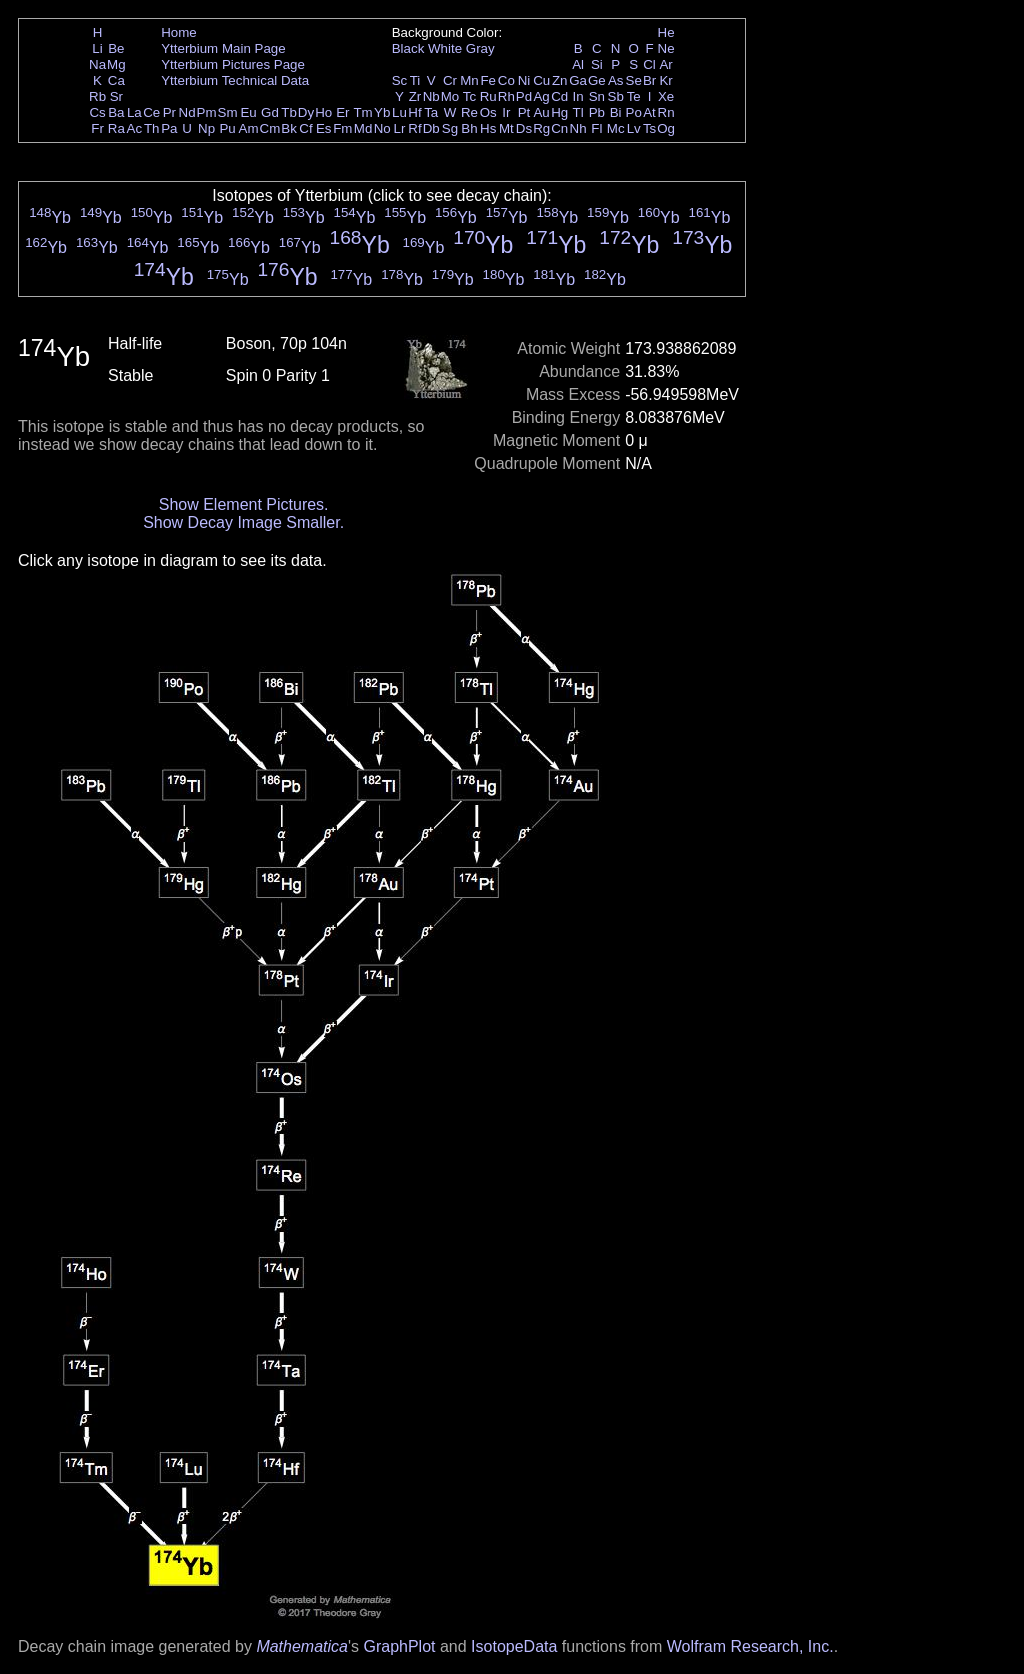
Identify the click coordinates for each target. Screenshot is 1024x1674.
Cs (97, 112)
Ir (506, 112)
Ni (524, 80)
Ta (431, 112)
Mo (450, 96)
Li (97, 48)
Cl (649, 64)
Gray (480, 48)
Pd (524, 96)
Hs (488, 128)
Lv (634, 128)
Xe (666, 96)
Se (634, 80)
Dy (306, 112)
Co (506, 80)
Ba (116, 112)
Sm (228, 112)
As (616, 80)
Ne (666, 48)
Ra (116, 128)
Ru (488, 96)
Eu (248, 112)
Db (431, 128)
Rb (97, 96)
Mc (616, 128)
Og (666, 128)
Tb (289, 112)
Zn (560, 80)
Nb (431, 96)
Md (363, 128)
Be (116, 48)
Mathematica (302, 1646)
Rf (414, 128)
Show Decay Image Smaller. (243, 522)
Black (408, 48)
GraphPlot (399, 1646)
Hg (559, 112)
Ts (649, 128)
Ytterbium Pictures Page (233, 64)
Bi (616, 112)
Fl (596, 128)
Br (649, 80)
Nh (578, 128)
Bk (289, 128)
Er (342, 112)
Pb (597, 112)
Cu (541, 80)
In (578, 96)
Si (597, 64)
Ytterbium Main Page (223, 48)
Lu (399, 112)
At (649, 112)
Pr (169, 112)
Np (206, 128)
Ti (415, 80)
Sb (616, 96)
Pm (207, 112)
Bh (469, 128)
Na (97, 64)
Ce (151, 112)
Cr (450, 80)
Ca (116, 80)
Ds (524, 128)
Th (152, 128)
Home (179, 32)
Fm (342, 128)
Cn (559, 128)
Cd (559, 96)
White (445, 48)
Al (578, 64)
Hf (414, 112)
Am (249, 128)
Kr (665, 80)
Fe (488, 80)
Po (634, 112)
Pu (227, 128)
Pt (524, 112)
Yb (382, 112)
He (666, 32)
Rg (541, 128)
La (134, 112)
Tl (578, 112)
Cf (305, 128)
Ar (665, 64)
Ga (578, 80)
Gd (270, 112)
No (382, 128)
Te (634, 96)
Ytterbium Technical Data (235, 80)
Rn (666, 112)
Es (324, 128)
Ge (597, 80)
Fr (97, 128)
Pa (169, 128)
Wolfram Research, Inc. (750, 1646)
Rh (506, 96)
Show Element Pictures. (244, 504)
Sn (597, 96)
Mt (506, 128)
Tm (362, 112)
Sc (400, 80)
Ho (323, 112)
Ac (135, 128)
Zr (415, 96)
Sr (116, 96)
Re (469, 112)
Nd (187, 112)
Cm (270, 128)
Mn (469, 80)
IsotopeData (514, 1646)
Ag (541, 96)
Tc (469, 96)
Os (488, 112)
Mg (116, 64)
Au (541, 112)
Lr (400, 128)
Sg (450, 128)
